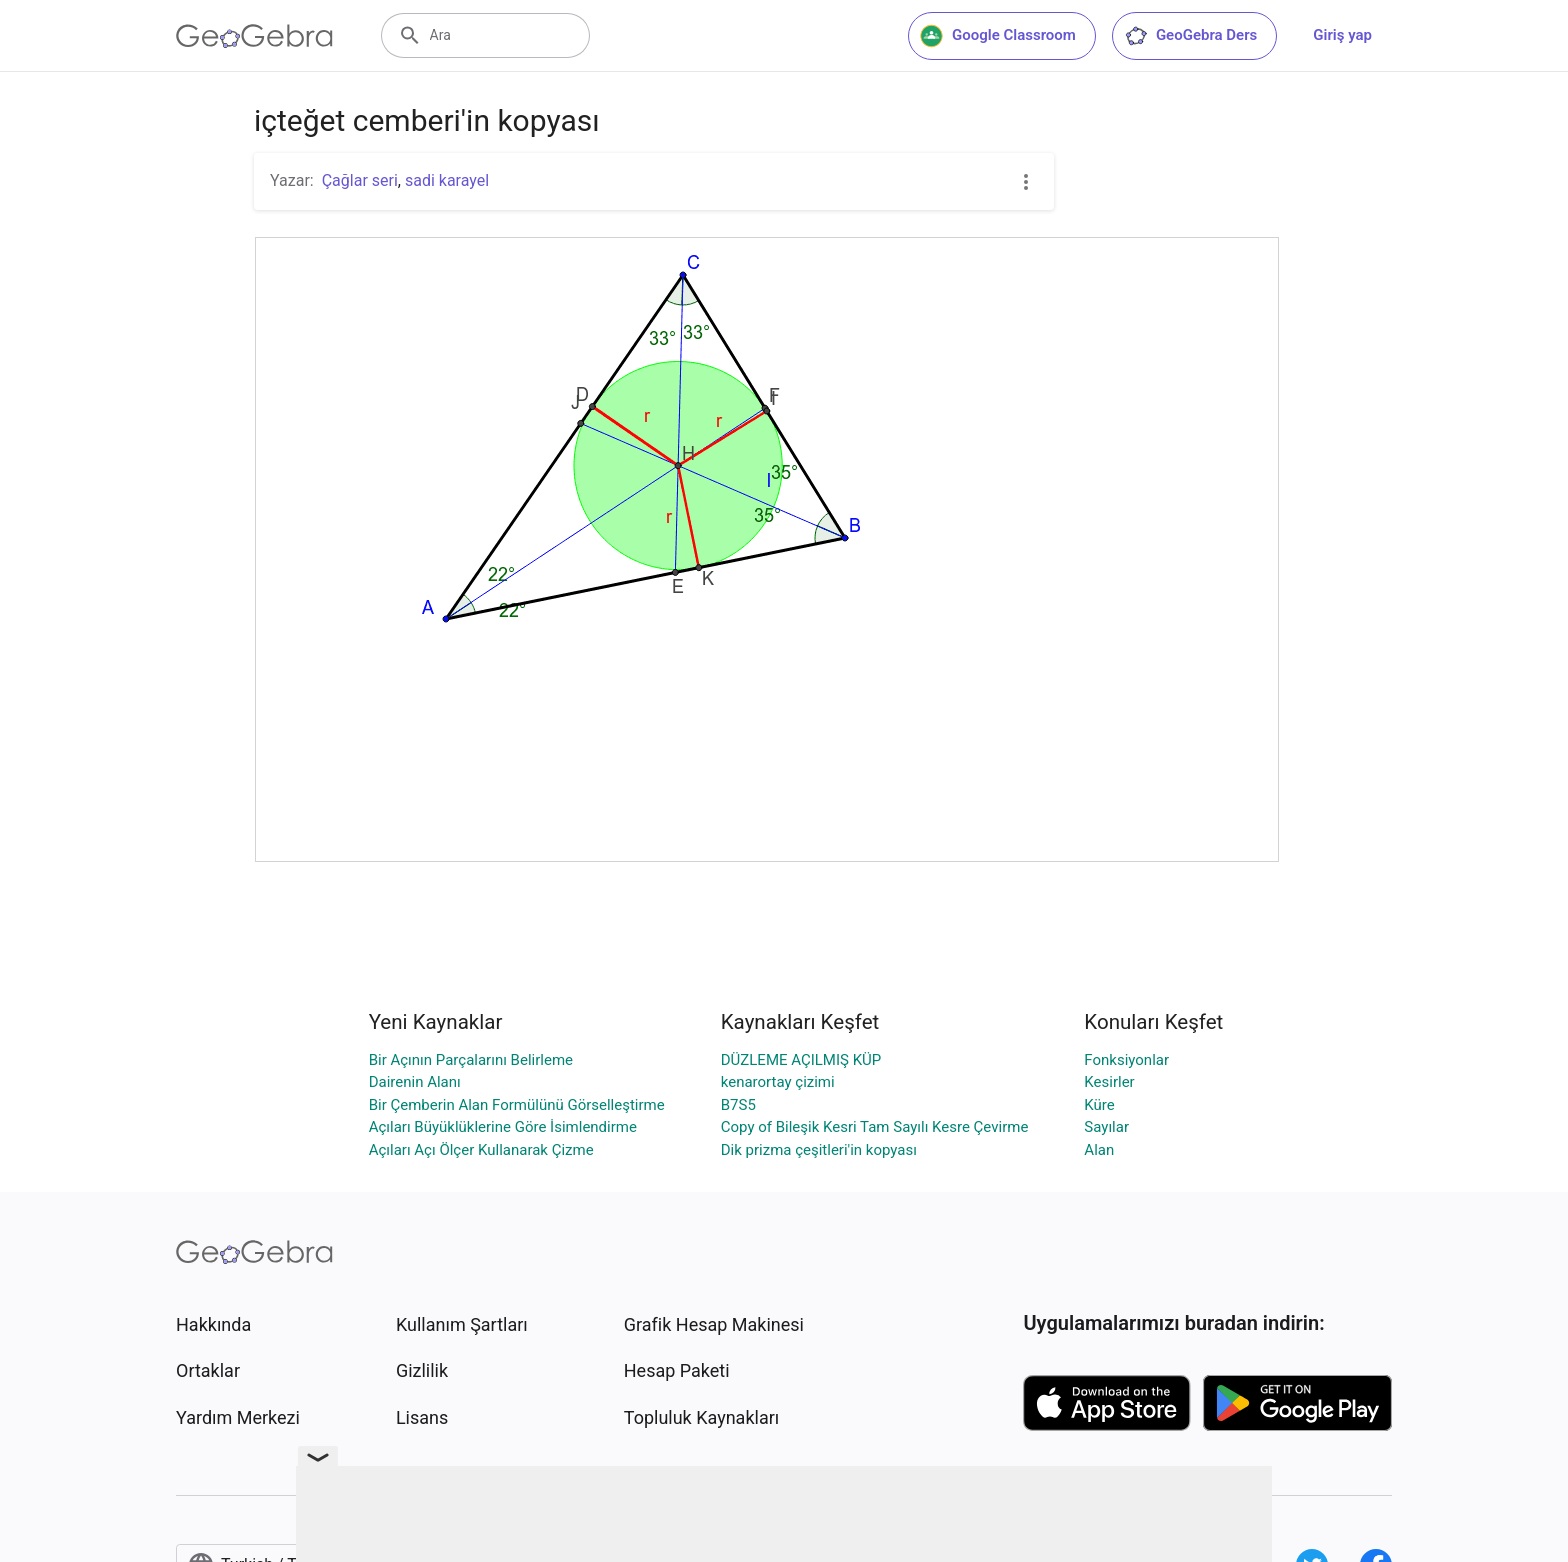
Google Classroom (998, 36)
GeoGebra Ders (1190, 36)
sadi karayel (447, 180)
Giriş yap (1342, 35)
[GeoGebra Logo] (254, 36)
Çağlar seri (360, 180)
